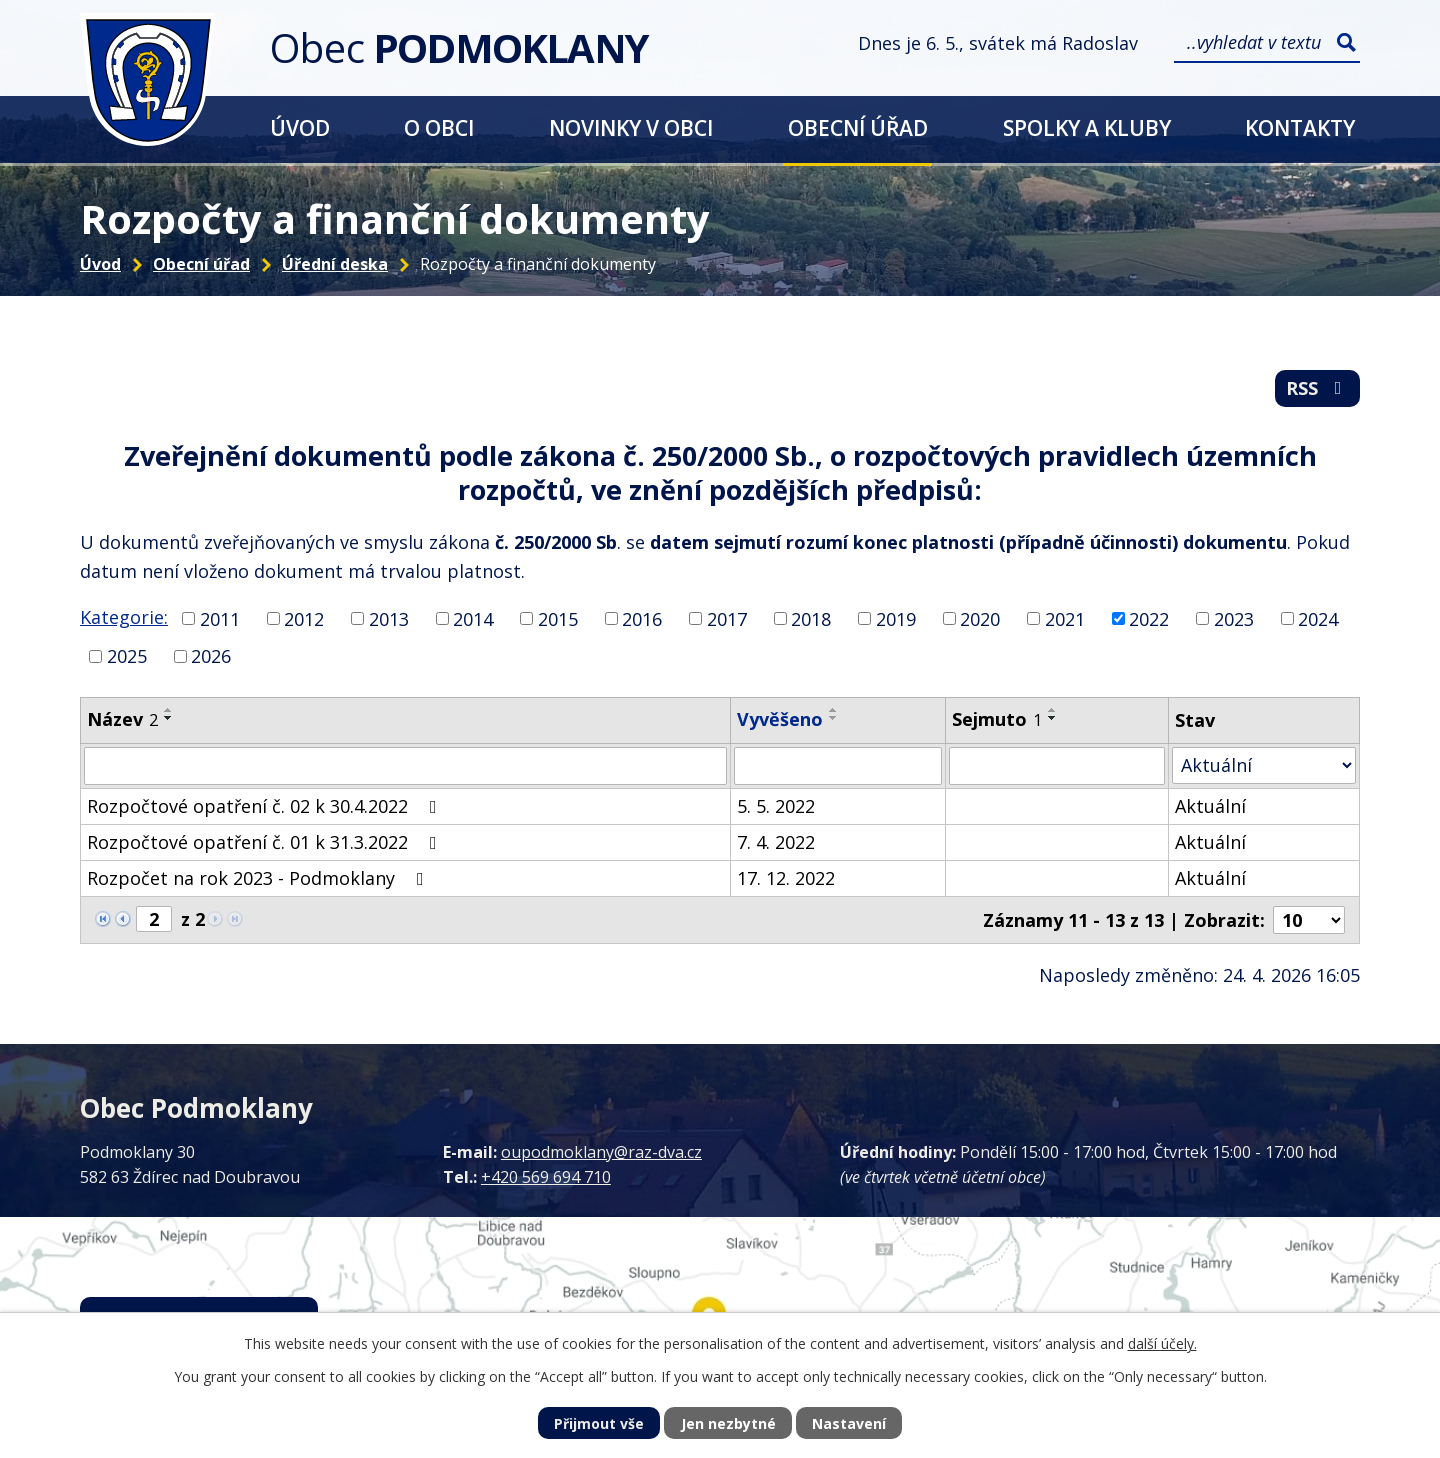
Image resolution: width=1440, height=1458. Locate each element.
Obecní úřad (858, 127)
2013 (389, 618)
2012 (304, 618)
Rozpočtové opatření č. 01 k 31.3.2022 (266, 842)
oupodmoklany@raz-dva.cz (601, 1152)
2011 (220, 618)
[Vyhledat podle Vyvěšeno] (838, 766)
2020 (980, 618)
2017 (727, 618)
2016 (642, 618)
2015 (558, 618)
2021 (1065, 618)
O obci (439, 127)
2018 (811, 618)
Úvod (300, 127)
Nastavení (849, 1423)
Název (122, 719)
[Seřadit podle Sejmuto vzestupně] (1053, 710)
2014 (473, 618)
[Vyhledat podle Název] (405, 766)
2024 (1318, 618)
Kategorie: (124, 617)
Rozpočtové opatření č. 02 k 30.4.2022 (266, 806)
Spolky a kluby (1087, 127)
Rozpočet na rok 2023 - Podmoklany (259, 878)
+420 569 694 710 (546, 1177)
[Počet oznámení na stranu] (1309, 920)
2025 (127, 656)
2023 (1234, 618)
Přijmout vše (599, 1423)
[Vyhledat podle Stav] (1264, 765)
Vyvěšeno (780, 719)
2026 (211, 656)
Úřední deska (335, 264)
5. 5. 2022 (776, 806)
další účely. (1162, 1343)
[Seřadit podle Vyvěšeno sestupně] (834, 718)
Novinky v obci (631, 127)
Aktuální (1210, 806)
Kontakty (1300, 127)
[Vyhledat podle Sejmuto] (1057, 766)
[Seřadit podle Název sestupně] (169, 718)
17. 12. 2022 (786, 878)
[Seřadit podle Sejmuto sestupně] (1053, 718)
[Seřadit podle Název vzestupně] (169, 710)
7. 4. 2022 (776, 842)
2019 (896, 618)
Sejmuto (997, 719)
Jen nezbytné (728, 1423)
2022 (1149, 618)
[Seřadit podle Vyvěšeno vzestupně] (834, 710)
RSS (1318, 388)
